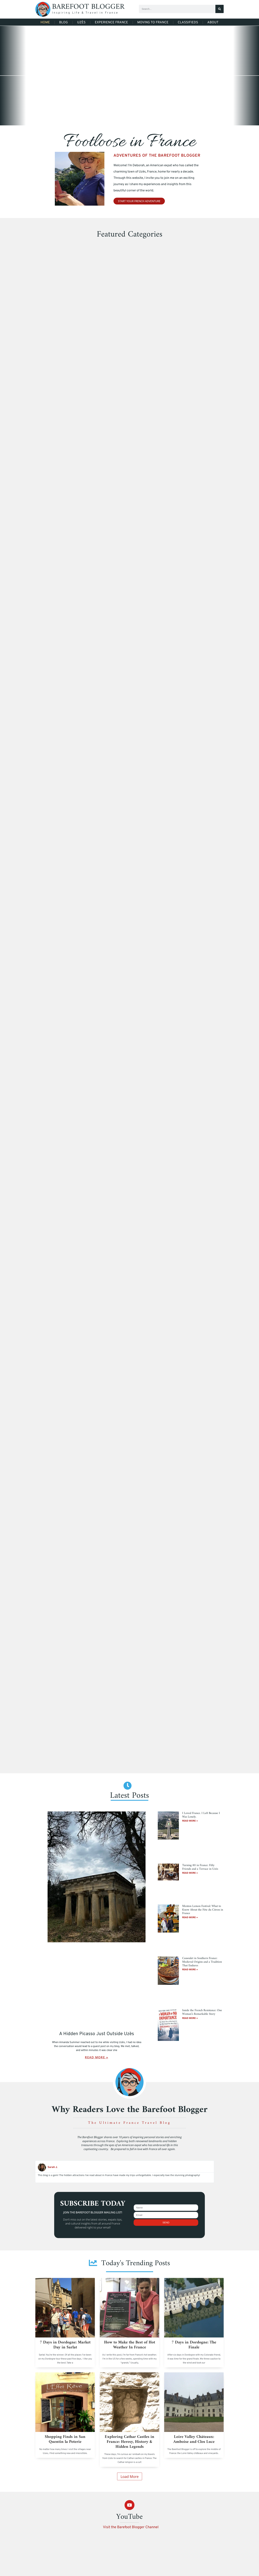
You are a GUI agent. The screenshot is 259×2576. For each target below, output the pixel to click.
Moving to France (152, 22)
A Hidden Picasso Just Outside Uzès (96, 2034)
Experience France (111, 22)
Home (45, 22)
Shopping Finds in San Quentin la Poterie (65, 2439)
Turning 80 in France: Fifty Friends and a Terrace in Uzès (200, 1867)
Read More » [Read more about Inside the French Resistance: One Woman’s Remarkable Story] (190, 2018)
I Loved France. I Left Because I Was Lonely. (201, 1815)
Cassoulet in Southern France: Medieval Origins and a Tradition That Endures (202, 1962)
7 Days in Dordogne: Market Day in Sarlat (65, 2345)
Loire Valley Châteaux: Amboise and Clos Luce (194, 2439)
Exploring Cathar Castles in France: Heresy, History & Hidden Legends (129, 2441)
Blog (63, 22)
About (213, 22)
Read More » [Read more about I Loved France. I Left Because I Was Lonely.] (190, 1820)
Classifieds (188, 22)
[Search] (219, 9)
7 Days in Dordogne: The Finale (194, 2345)
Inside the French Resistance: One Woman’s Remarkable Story (202, 2012)
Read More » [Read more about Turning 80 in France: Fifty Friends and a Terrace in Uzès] (190, 1872)
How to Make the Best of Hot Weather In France (129, 2345)
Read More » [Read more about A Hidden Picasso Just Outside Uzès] (96, 2057)
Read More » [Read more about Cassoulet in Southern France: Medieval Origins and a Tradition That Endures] (190, 1969)
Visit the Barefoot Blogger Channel (131, 2527)
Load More (130, 2476)
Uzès (81, 22)
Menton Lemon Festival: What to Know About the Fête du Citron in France (202, 1910)
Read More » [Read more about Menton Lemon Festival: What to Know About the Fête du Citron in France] (190, 1917)
